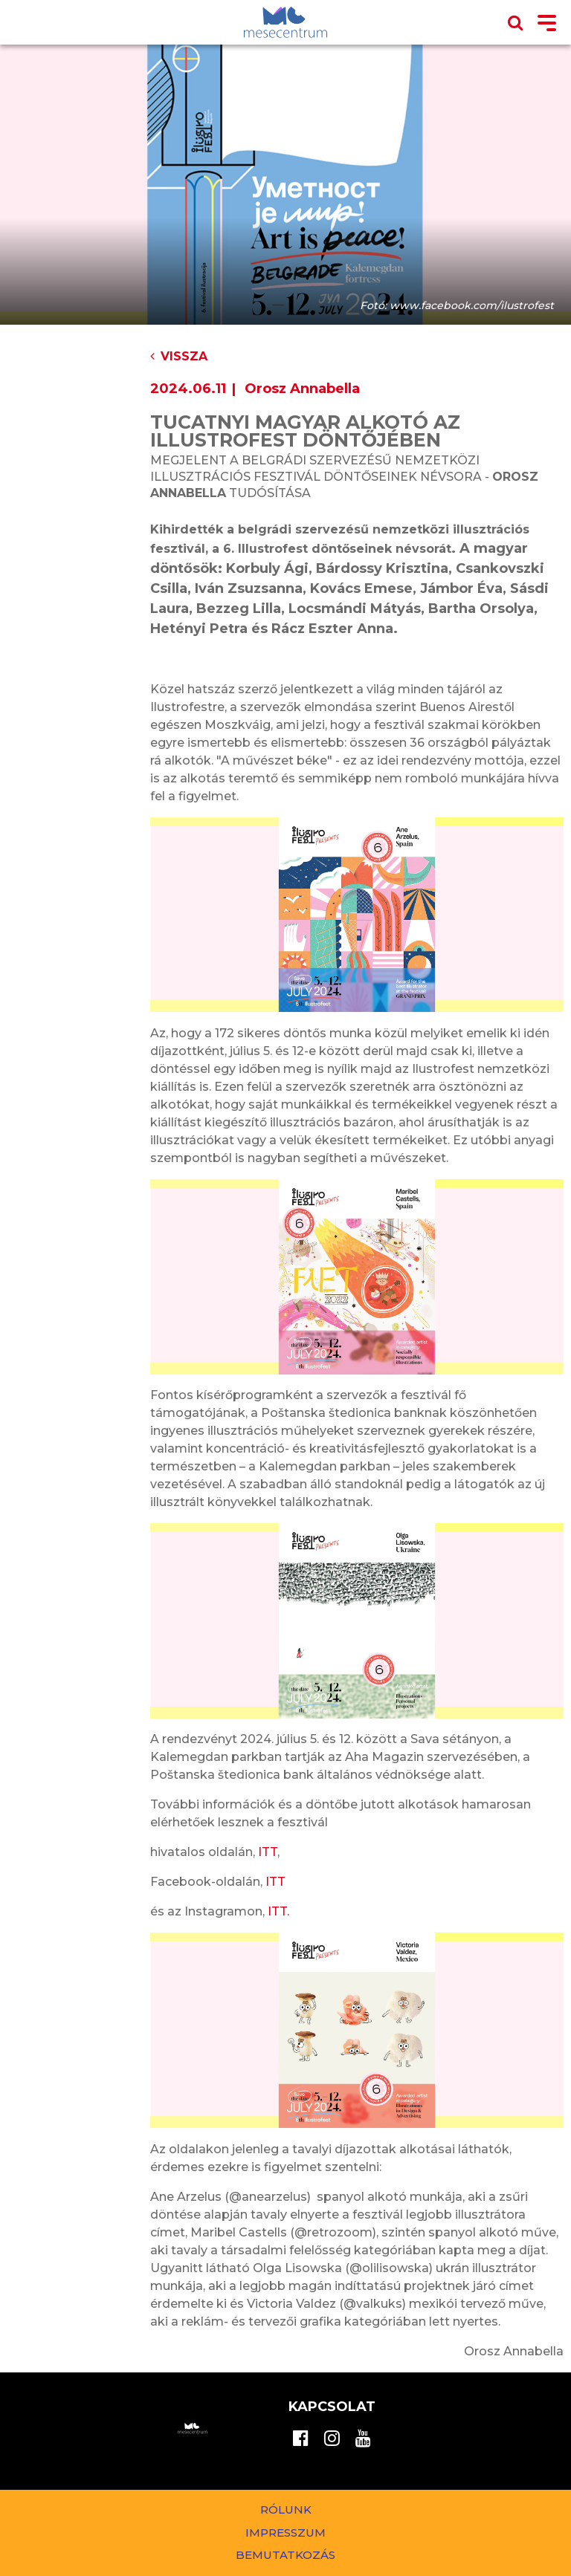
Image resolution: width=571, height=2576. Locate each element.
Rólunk (286, 2509)
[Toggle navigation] (547, 24)
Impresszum (285, 2532)
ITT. (278, 1911)
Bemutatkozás (285, 2555)
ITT (267, 1852)
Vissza (178, 356)
